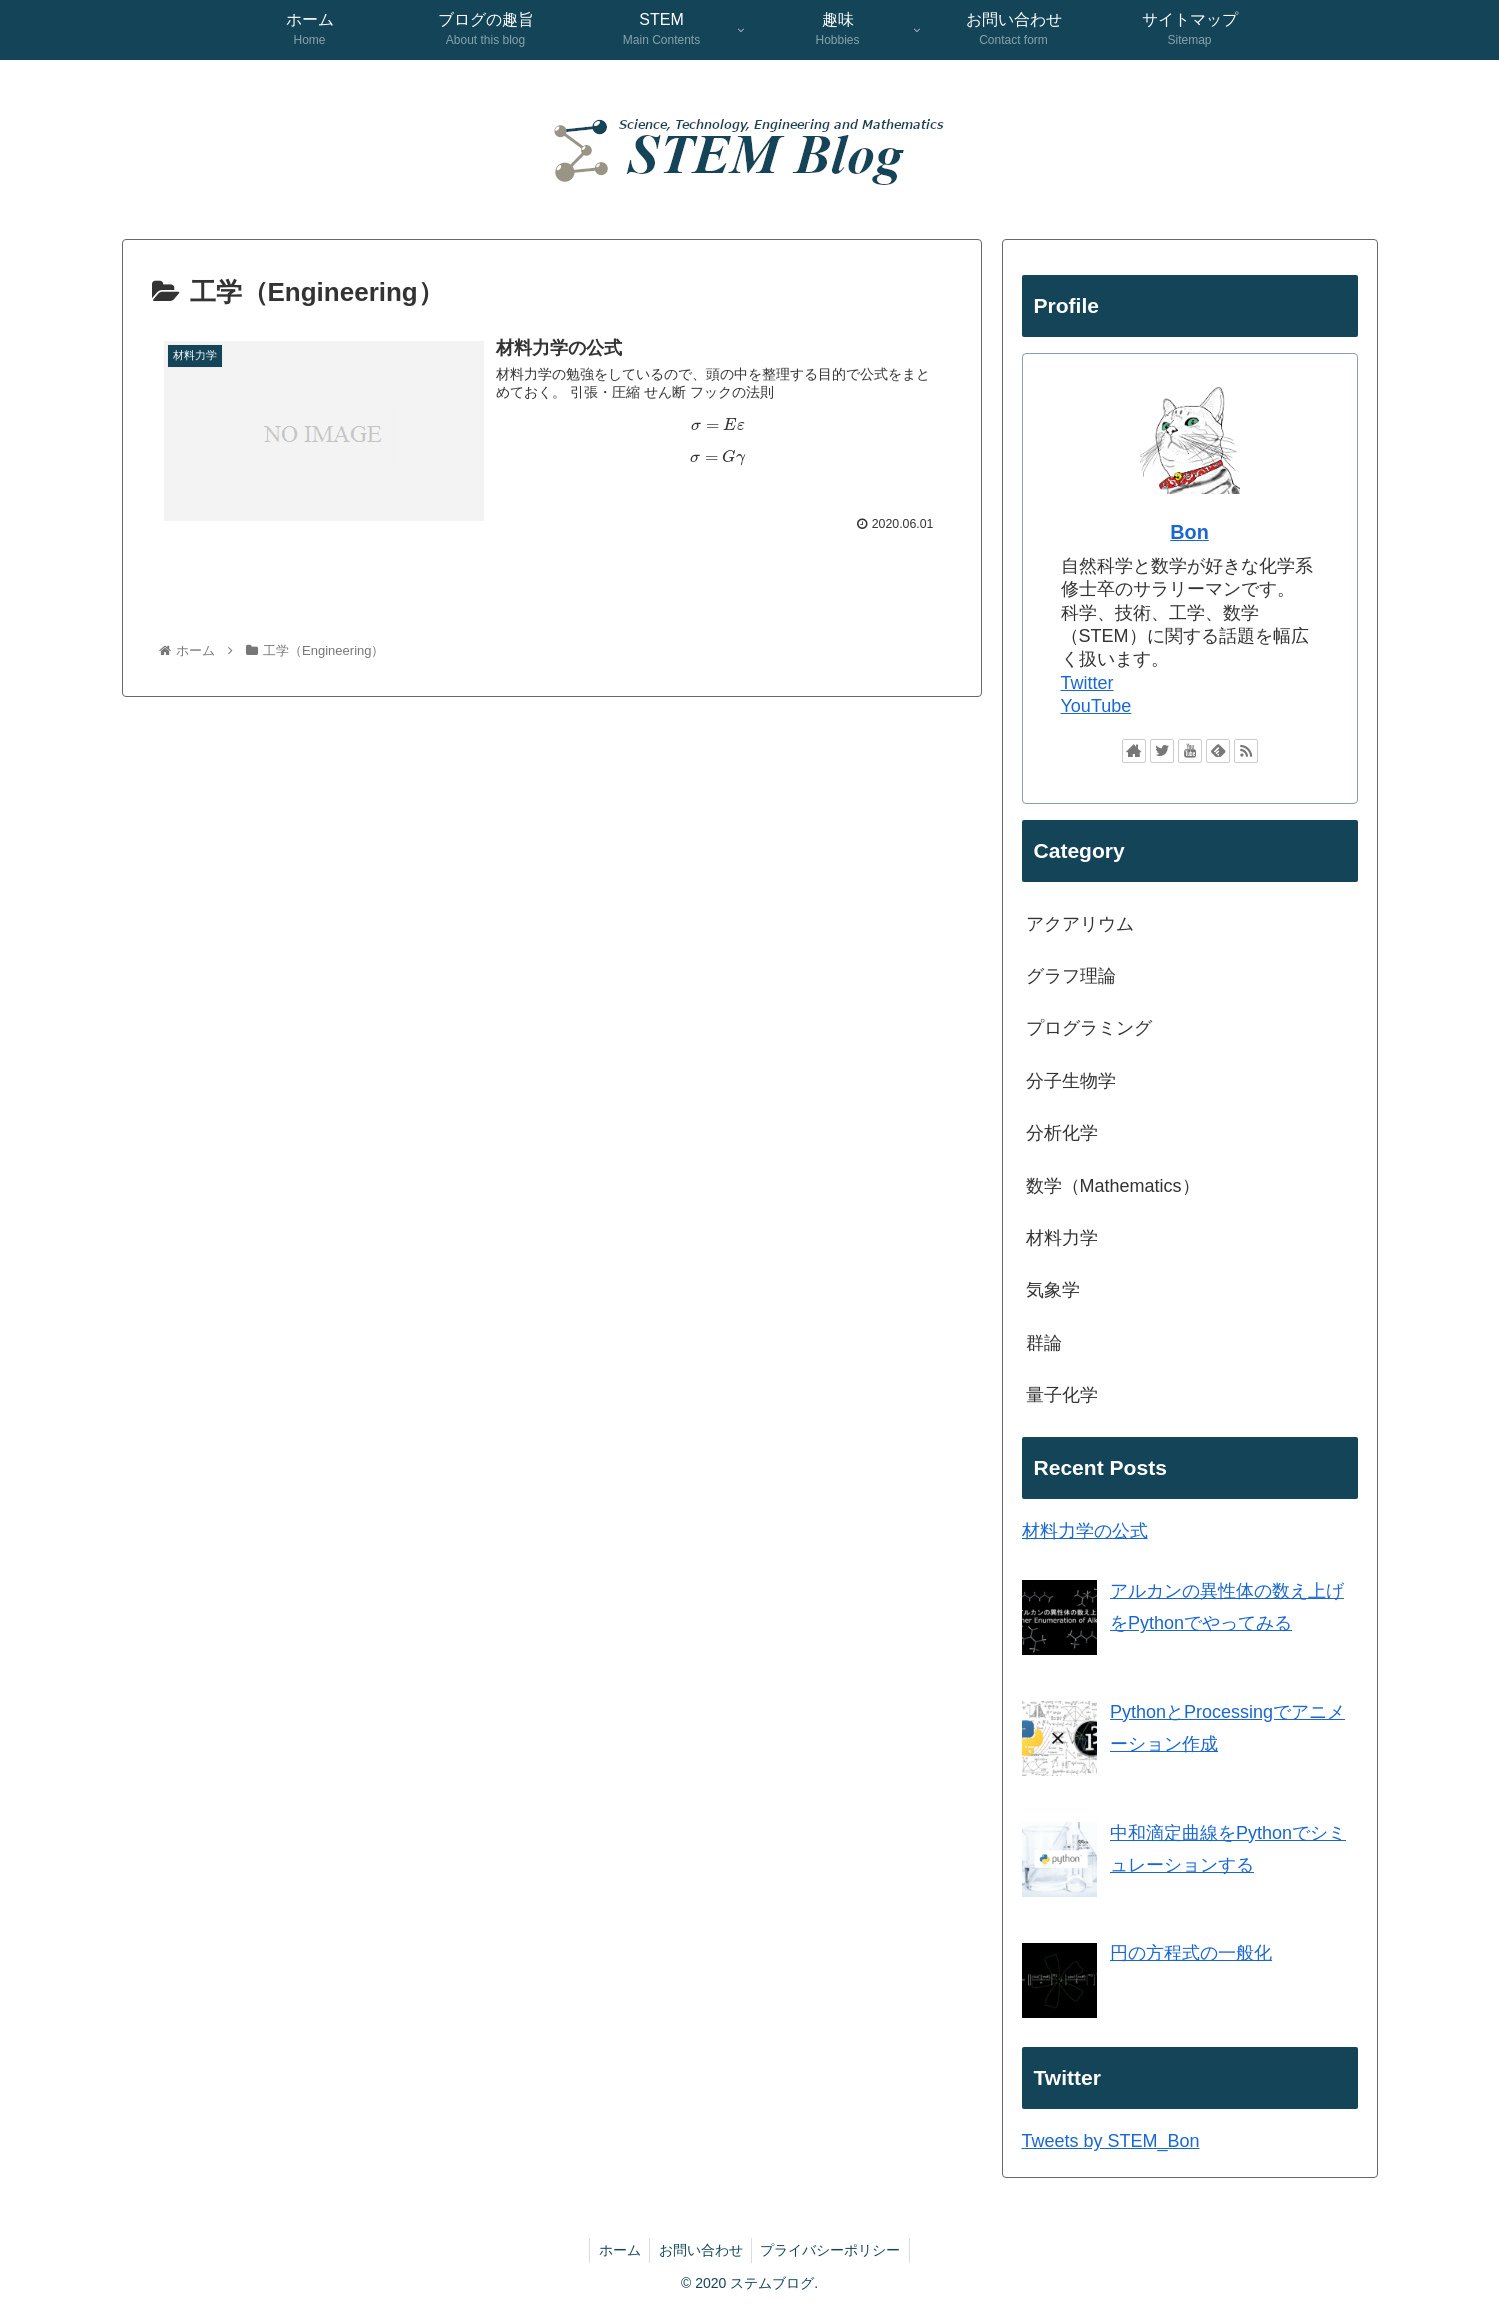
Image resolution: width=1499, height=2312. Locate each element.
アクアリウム (1080, 924)
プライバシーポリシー (834, 2250)
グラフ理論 (1071, 976)
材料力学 (1062, 1238)
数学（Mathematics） (1113, 1186)
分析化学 (1062, 1133)
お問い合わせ (701, 2250)
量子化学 (1062, 1395)
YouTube (1096, 706)
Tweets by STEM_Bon (1111, 2141)
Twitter (1087, 683)
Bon (1189, 532)
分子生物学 (1071, 1081)
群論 (1044, 1343)
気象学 (1053, 1290)
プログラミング (1089, 1028)
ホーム (617, 2250)
